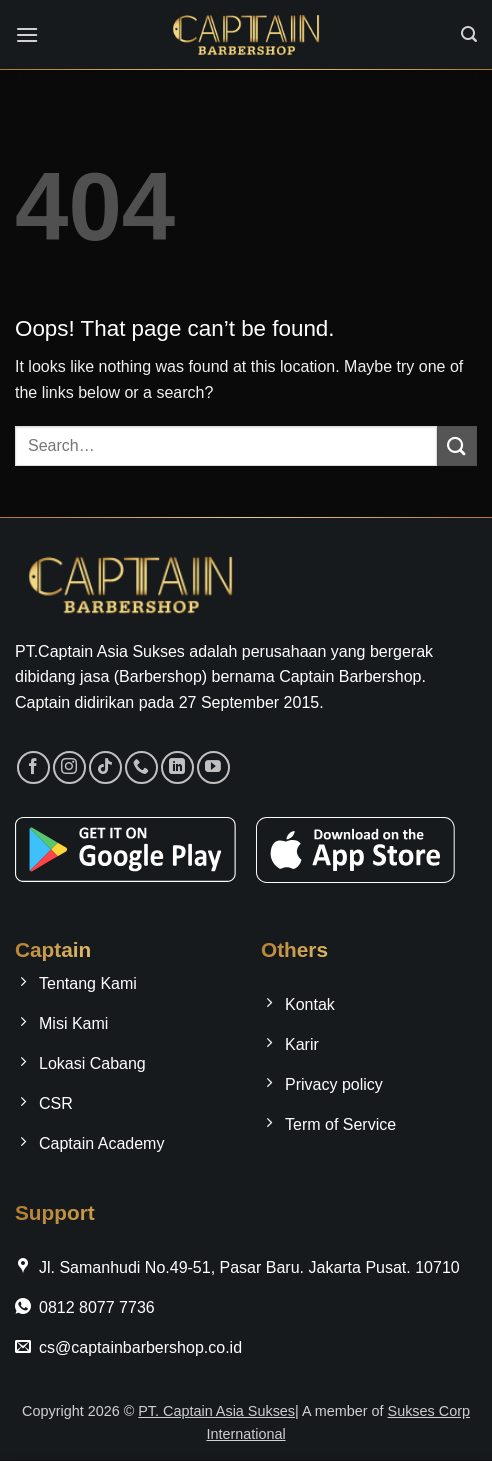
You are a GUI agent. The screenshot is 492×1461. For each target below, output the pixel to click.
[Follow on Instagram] (69, 767)
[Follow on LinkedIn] (177, 767)
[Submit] (457, 445)
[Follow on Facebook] (33, 767)
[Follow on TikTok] (105, 767)
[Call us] (141, 767)
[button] (27, 34)
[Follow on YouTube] (213, 767)
